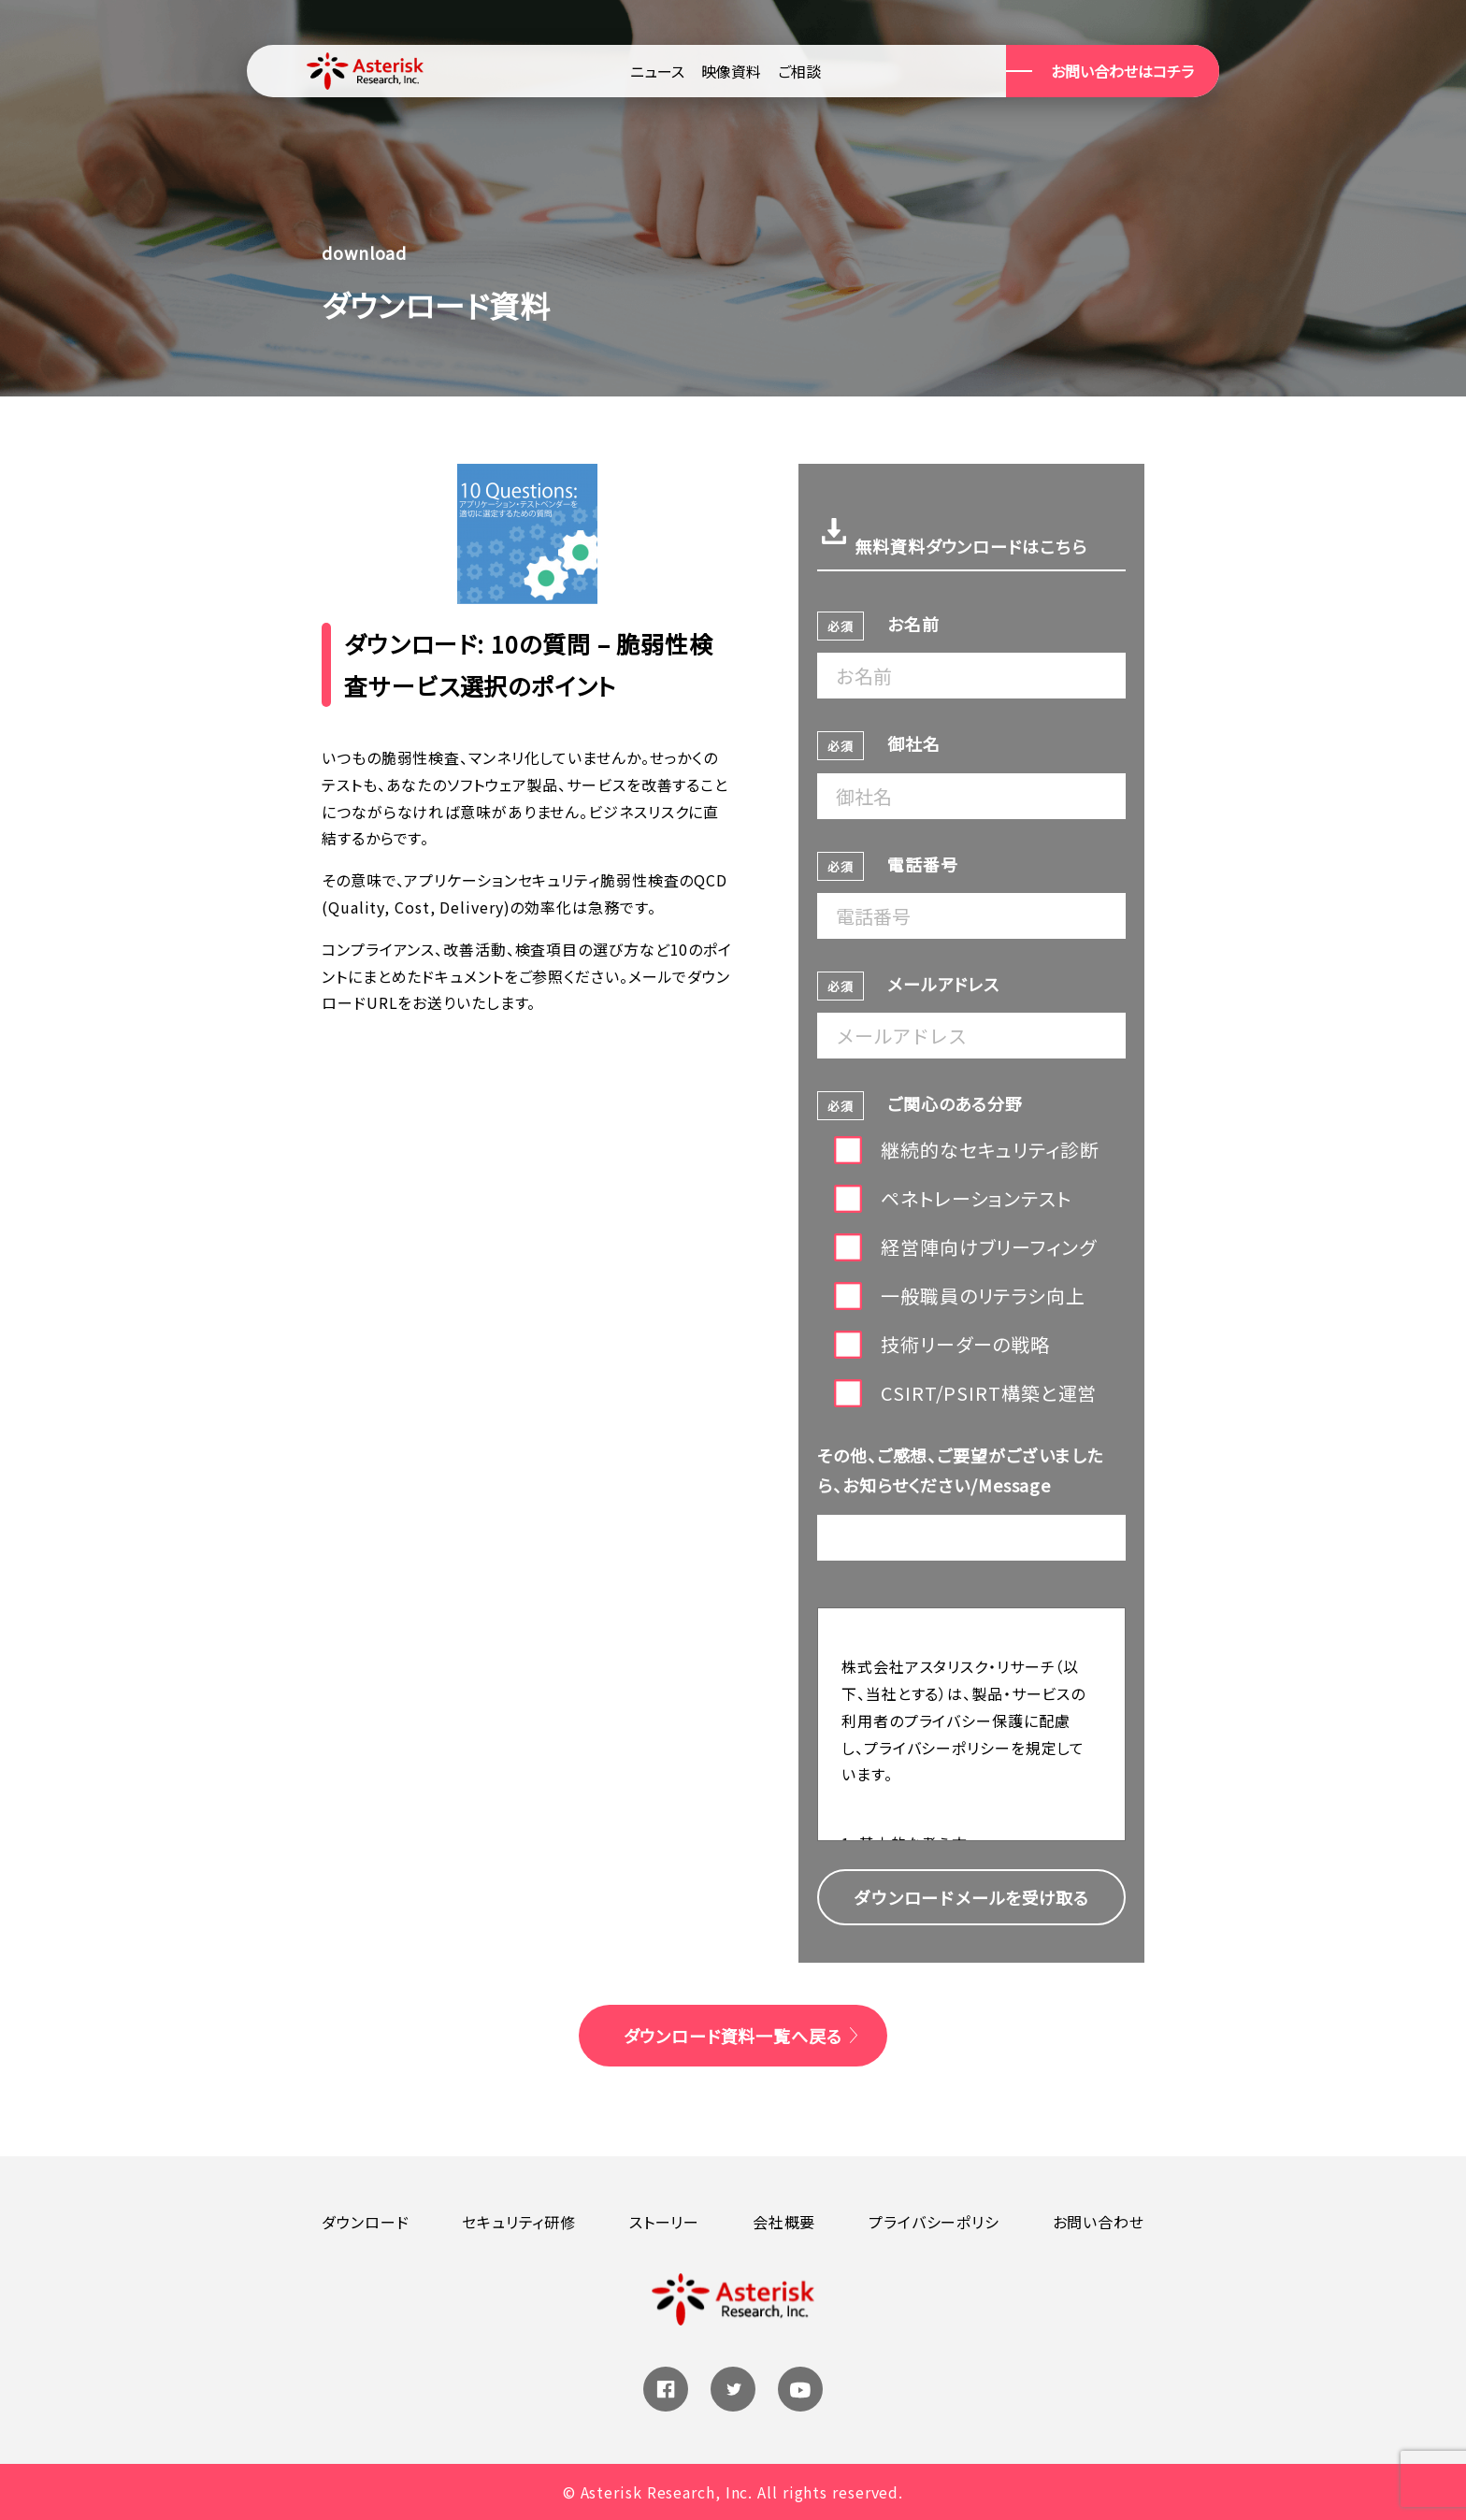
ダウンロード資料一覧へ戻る (733, 2035)
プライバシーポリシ (934, 2221)
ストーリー (664, 2221)
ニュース (657, 71)
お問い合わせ (1098, 2221)
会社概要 (784, 2221)
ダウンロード (365, 2221)
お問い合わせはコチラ (1122, 71)
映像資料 (731, 71)
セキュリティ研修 (519, 2221)
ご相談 (799, 71)
